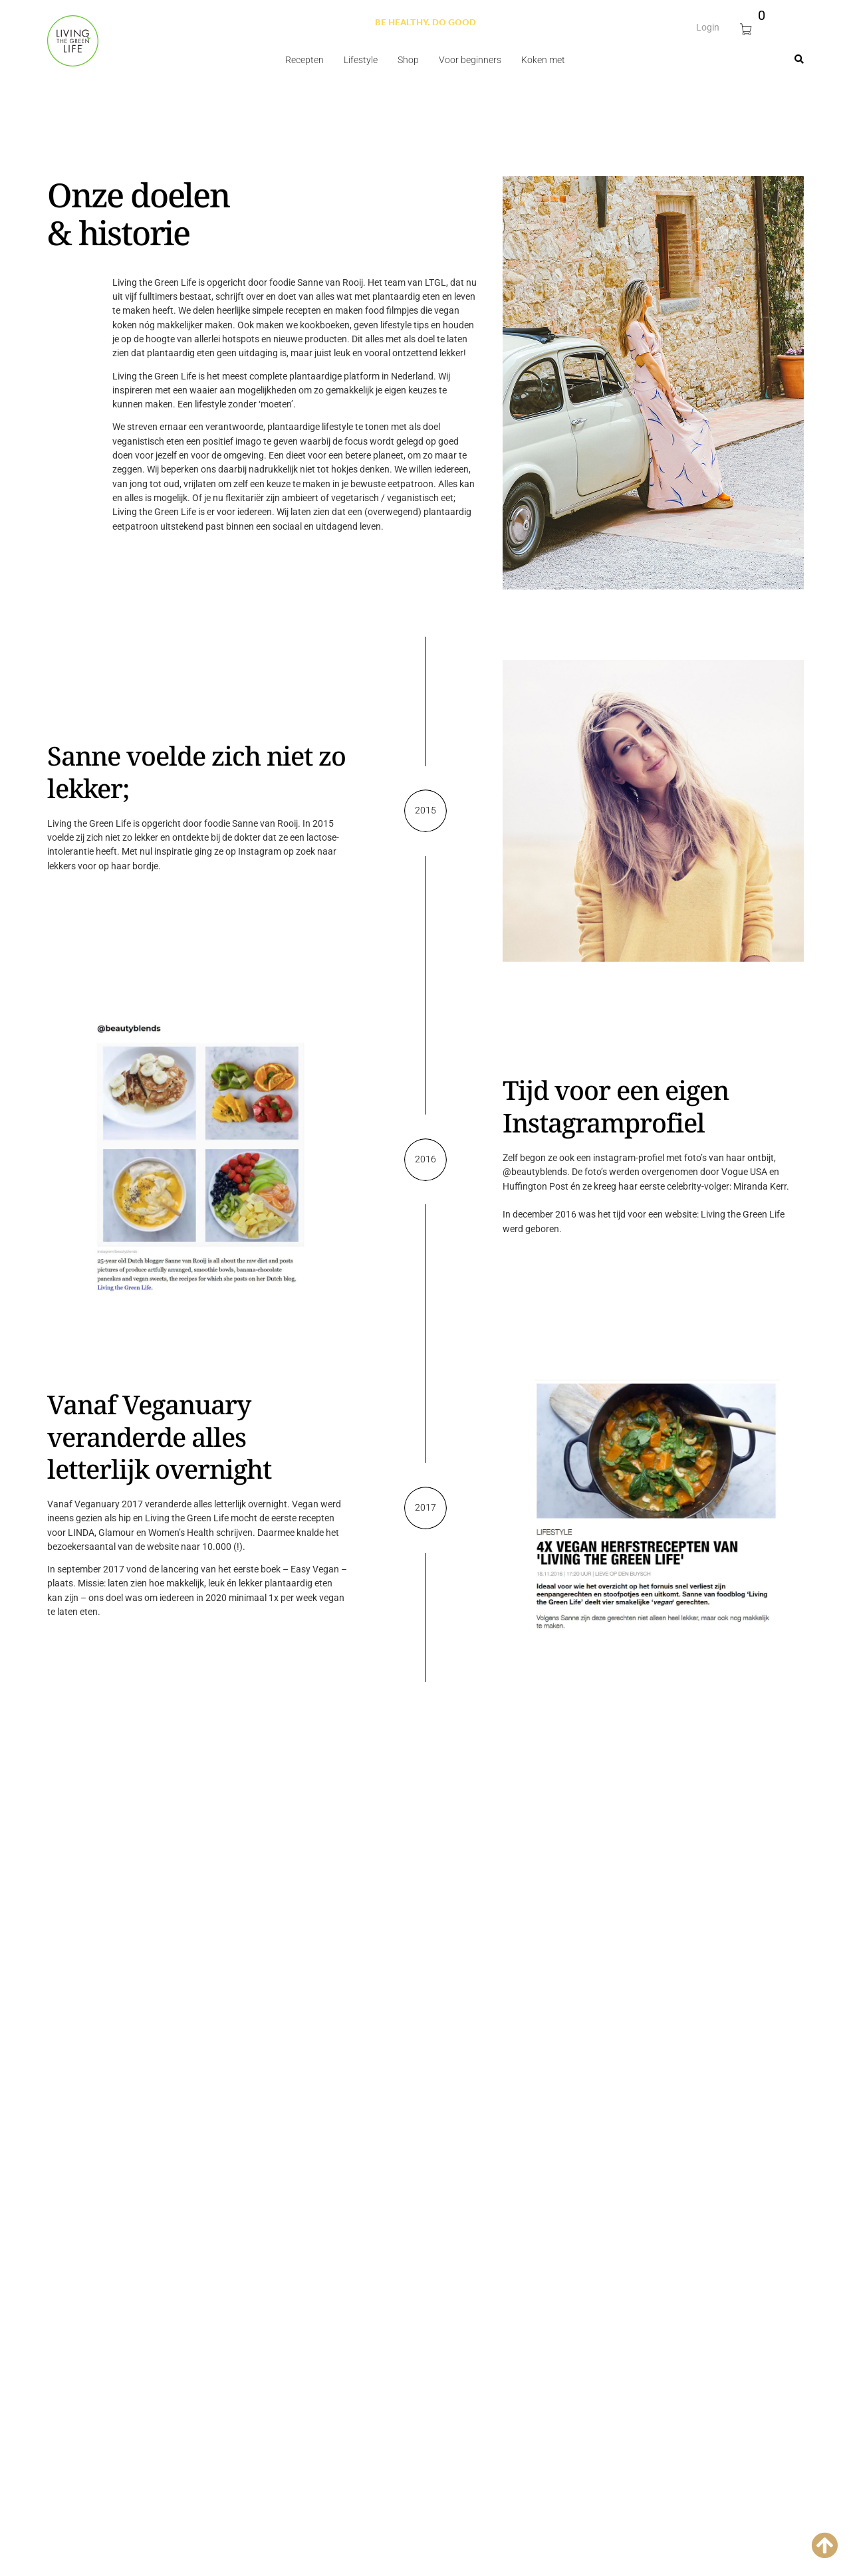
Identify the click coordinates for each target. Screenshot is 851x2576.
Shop (408, 59)
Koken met (543, 59)
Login (707, 23)
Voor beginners (470, 59)
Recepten (304, 59)
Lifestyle (361, 59)
